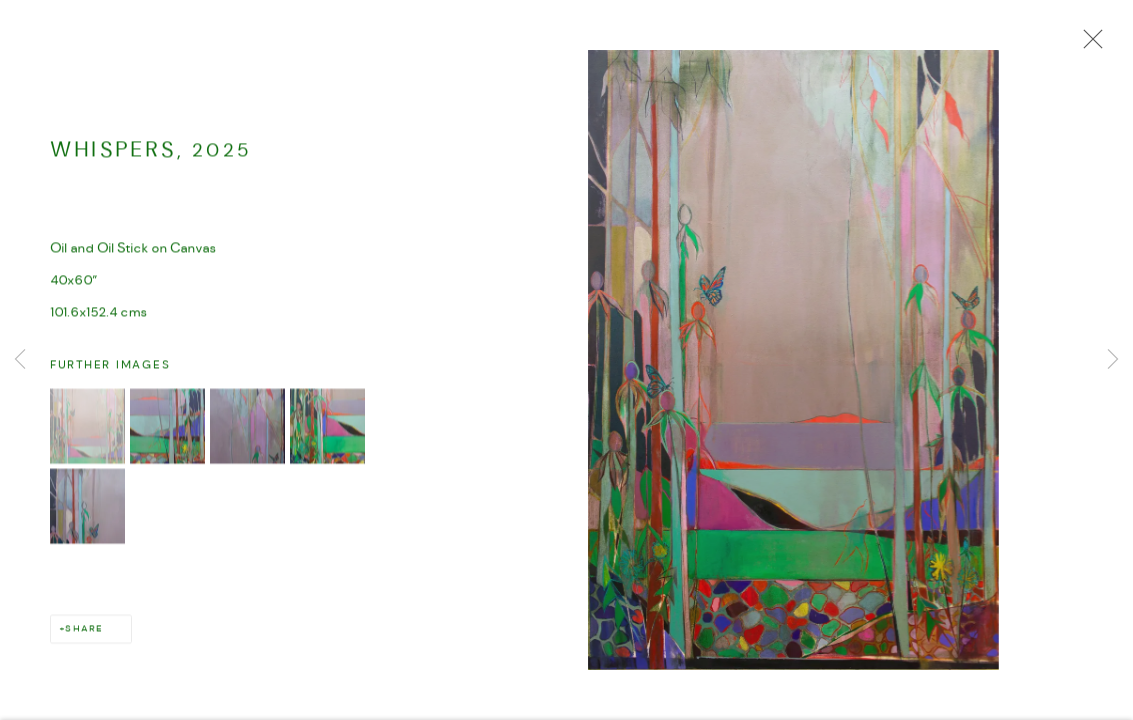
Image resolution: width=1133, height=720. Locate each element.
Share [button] (83, 630)
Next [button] (1113, 360)
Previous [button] (20, 360)
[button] (87, 427)
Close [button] (1088, 45)
